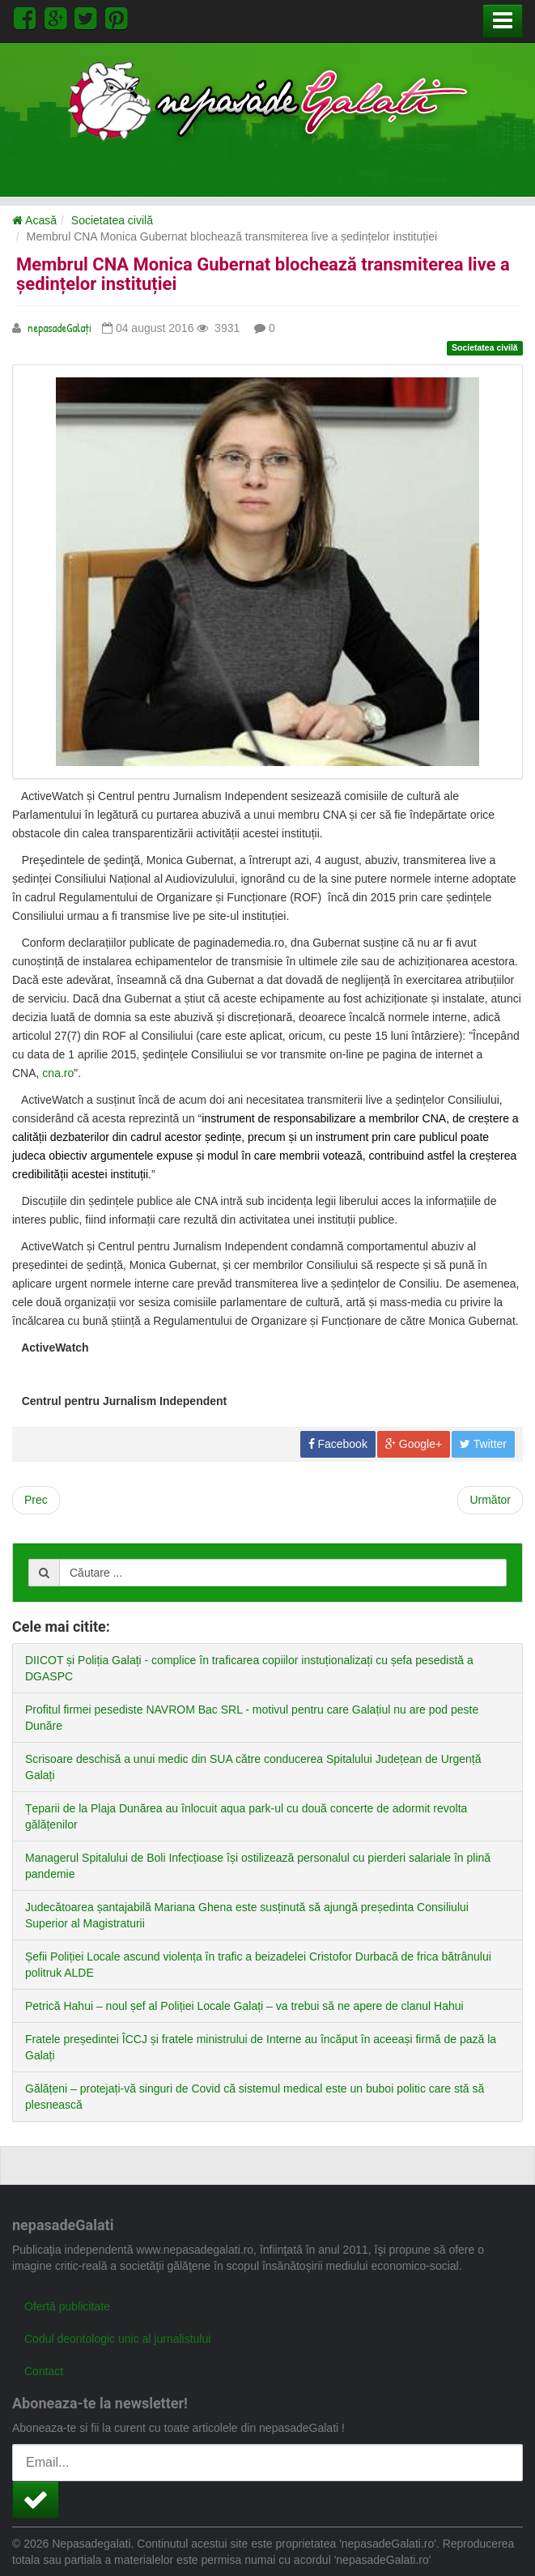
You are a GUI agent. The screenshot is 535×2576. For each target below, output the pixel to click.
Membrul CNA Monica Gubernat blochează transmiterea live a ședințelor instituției (263, 274)
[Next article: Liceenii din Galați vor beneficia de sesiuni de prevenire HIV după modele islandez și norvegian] (490, 1500)
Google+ (413, 1443)
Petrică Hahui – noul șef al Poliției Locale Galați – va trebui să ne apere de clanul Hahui (244, 2005)
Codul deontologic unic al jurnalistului (117, 2338)
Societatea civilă (112, 220)
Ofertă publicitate (67, 2306)
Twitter (483, 1443)
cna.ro (58, 1073)
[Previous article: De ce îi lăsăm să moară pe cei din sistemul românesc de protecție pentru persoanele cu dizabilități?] (36, 1500)
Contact (43, 2371)
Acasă (34, 220)
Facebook (337, 1443)
